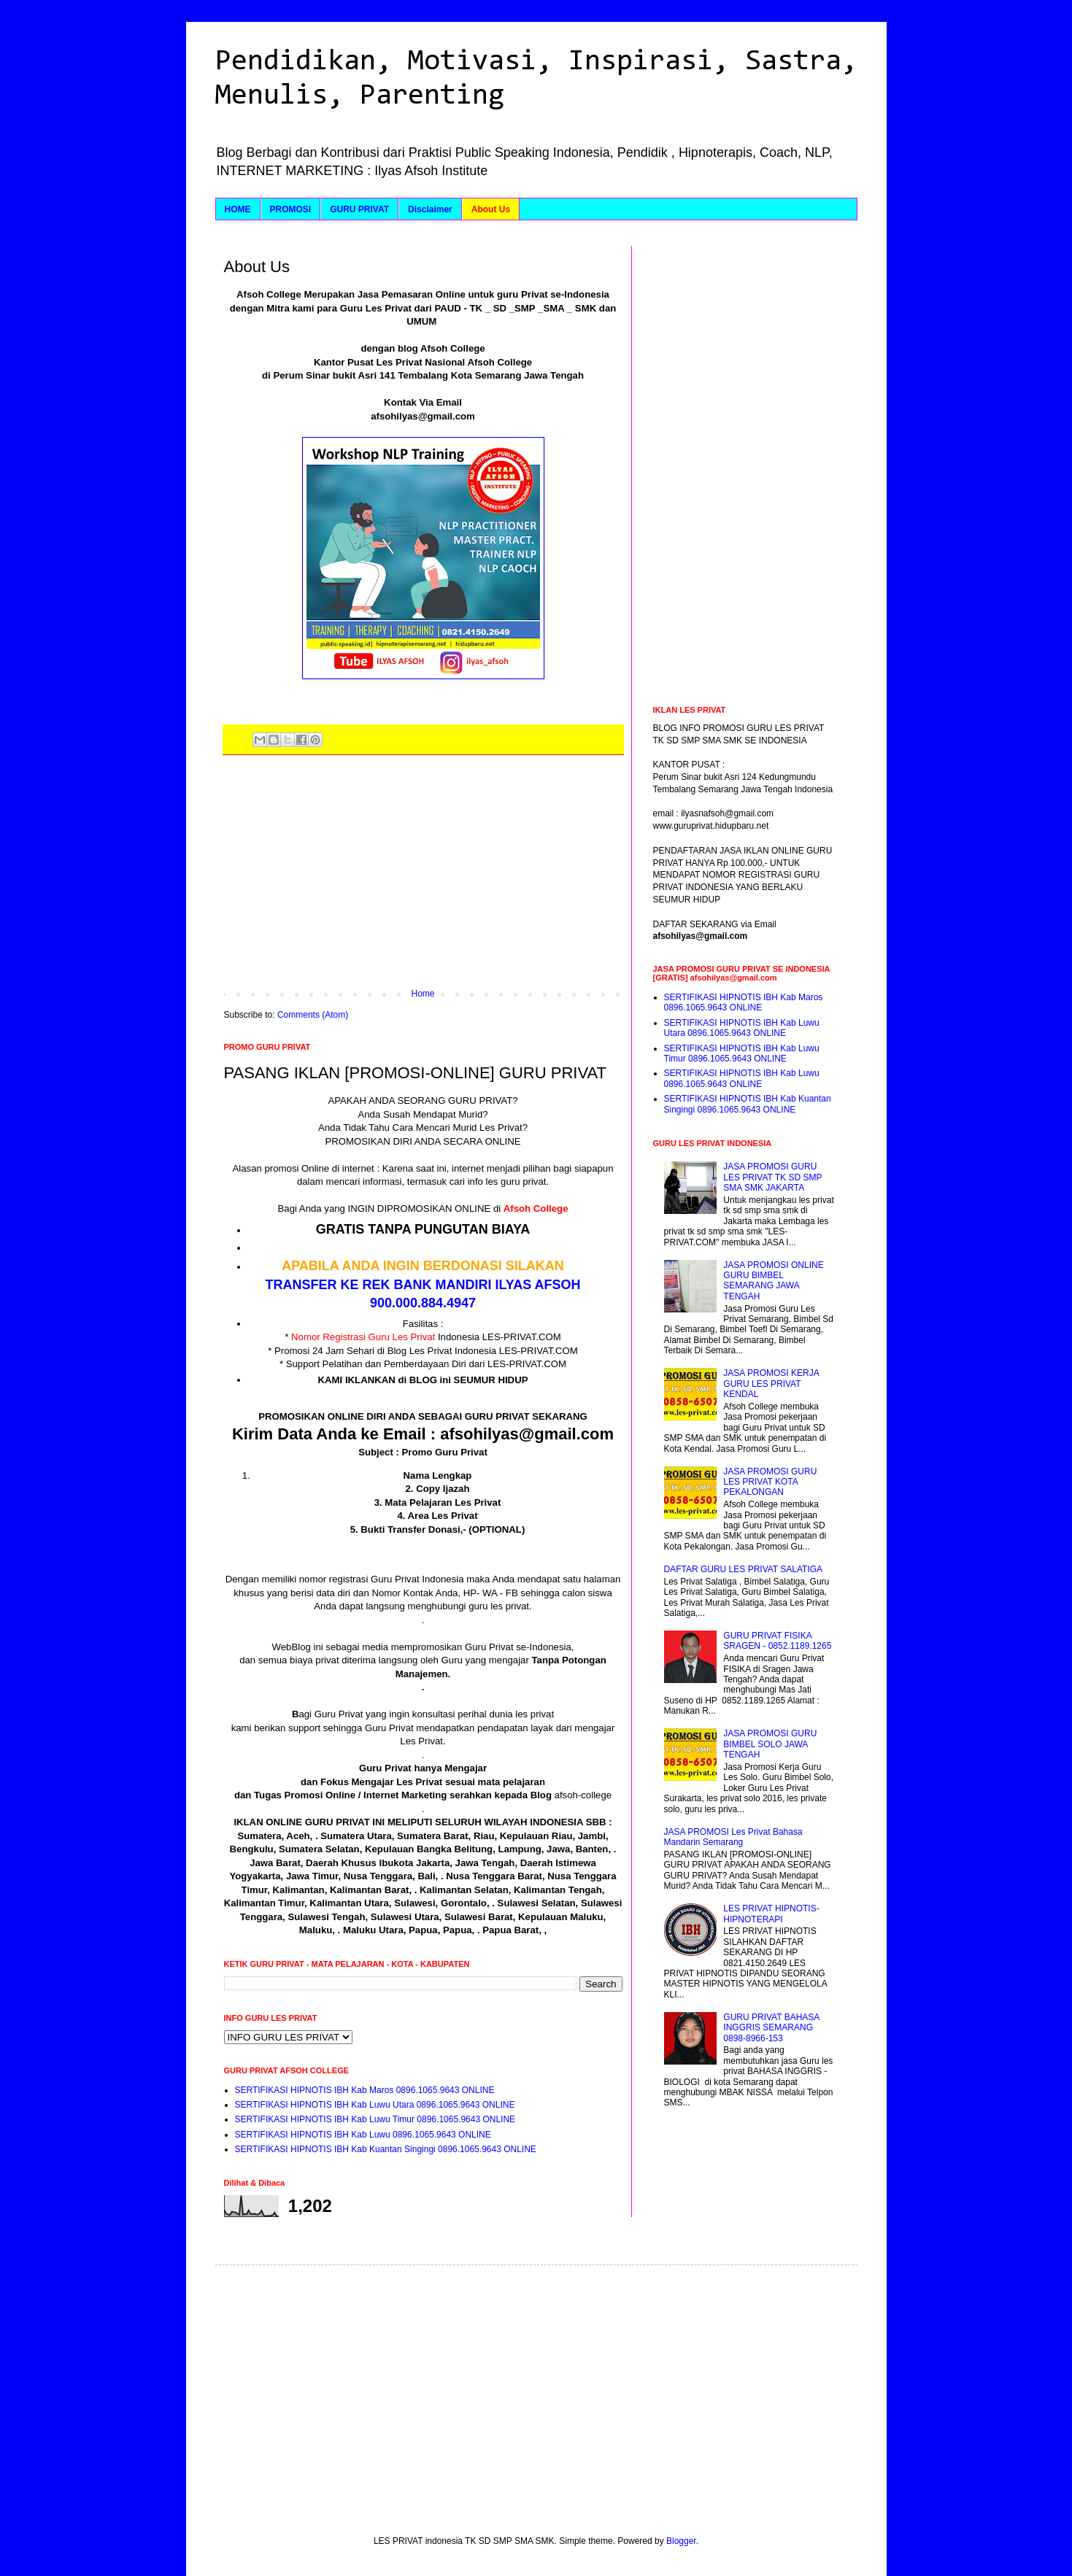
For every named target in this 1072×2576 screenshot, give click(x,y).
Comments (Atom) (312, 1015)
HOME (238, 209)
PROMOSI (291, 209)
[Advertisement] (423, 879)
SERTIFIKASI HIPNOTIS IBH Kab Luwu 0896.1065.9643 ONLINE (363, 2135)
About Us (490, 209)
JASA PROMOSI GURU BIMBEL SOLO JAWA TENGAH (770, 1744)
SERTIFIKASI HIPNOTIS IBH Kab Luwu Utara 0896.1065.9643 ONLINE (375, 2105)
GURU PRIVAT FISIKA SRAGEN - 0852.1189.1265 (777, 1641)
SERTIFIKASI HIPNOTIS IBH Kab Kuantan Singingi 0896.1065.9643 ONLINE (385, 2149)
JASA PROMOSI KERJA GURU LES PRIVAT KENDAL (771, 1383)
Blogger (681, 2541)
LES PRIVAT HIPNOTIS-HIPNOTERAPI (771, 1913)
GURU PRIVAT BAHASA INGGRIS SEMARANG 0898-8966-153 (771, 2027)
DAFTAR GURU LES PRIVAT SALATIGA (743, 1569)
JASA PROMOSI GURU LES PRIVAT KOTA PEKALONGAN (770, 1482)
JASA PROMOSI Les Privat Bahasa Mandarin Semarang (733, 1837)
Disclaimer (430, 209)
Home (422, 994)
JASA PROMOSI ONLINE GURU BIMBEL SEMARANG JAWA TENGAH (773, 1280)
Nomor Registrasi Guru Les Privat (363, 1336)
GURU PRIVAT (359, 209)
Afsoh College (536, 1208)
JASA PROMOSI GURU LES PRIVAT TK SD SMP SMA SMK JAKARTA (772, 1177)
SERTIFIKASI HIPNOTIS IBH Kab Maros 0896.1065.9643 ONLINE (365, 2090)
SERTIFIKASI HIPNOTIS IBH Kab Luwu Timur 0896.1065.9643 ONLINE (375, 2119)
